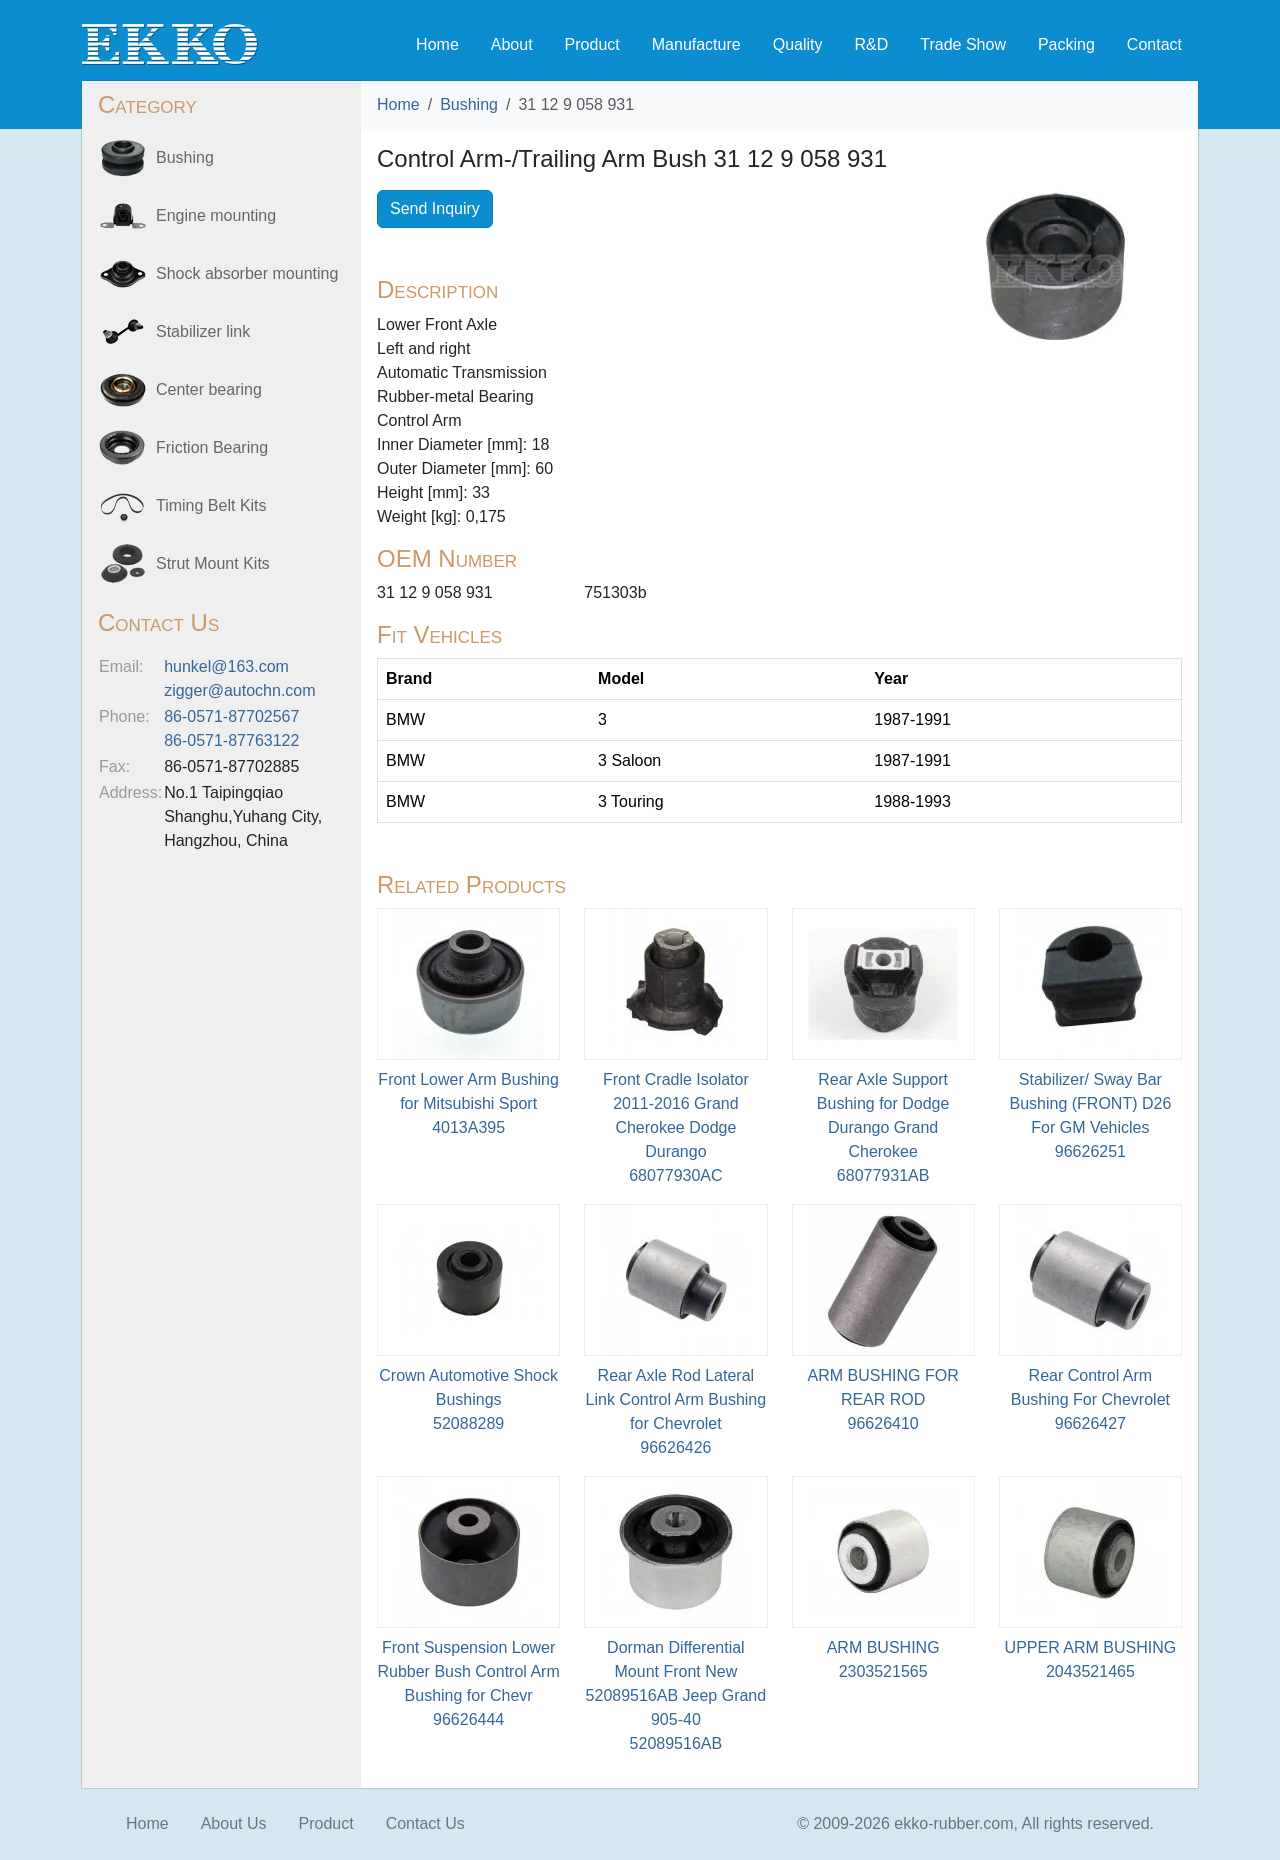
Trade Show (963, 44)
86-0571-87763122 (231, 740)
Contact (1154, 44)
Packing (1066, 44)
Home (437, 44)
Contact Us (425, 1823)
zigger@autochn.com (239, 690)
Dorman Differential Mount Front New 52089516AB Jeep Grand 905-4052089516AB (676, 1695)
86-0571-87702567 (231, 716)
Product (592, 44)
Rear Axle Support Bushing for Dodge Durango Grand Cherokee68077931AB (883, 1127)
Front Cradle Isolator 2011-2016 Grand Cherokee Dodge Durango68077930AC (676, 1127)
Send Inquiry (435, 208)
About (512, 44)
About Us (234, 1823)
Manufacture (696, 44)
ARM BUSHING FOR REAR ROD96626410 (883, 1399)
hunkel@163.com (226, 666)
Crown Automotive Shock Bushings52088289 (468, 1399)
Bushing (469, 104)
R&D (871, 44)
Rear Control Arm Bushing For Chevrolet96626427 (1090, 1399)
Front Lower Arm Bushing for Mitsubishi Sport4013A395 (468, 1103)
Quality (798, 44)
